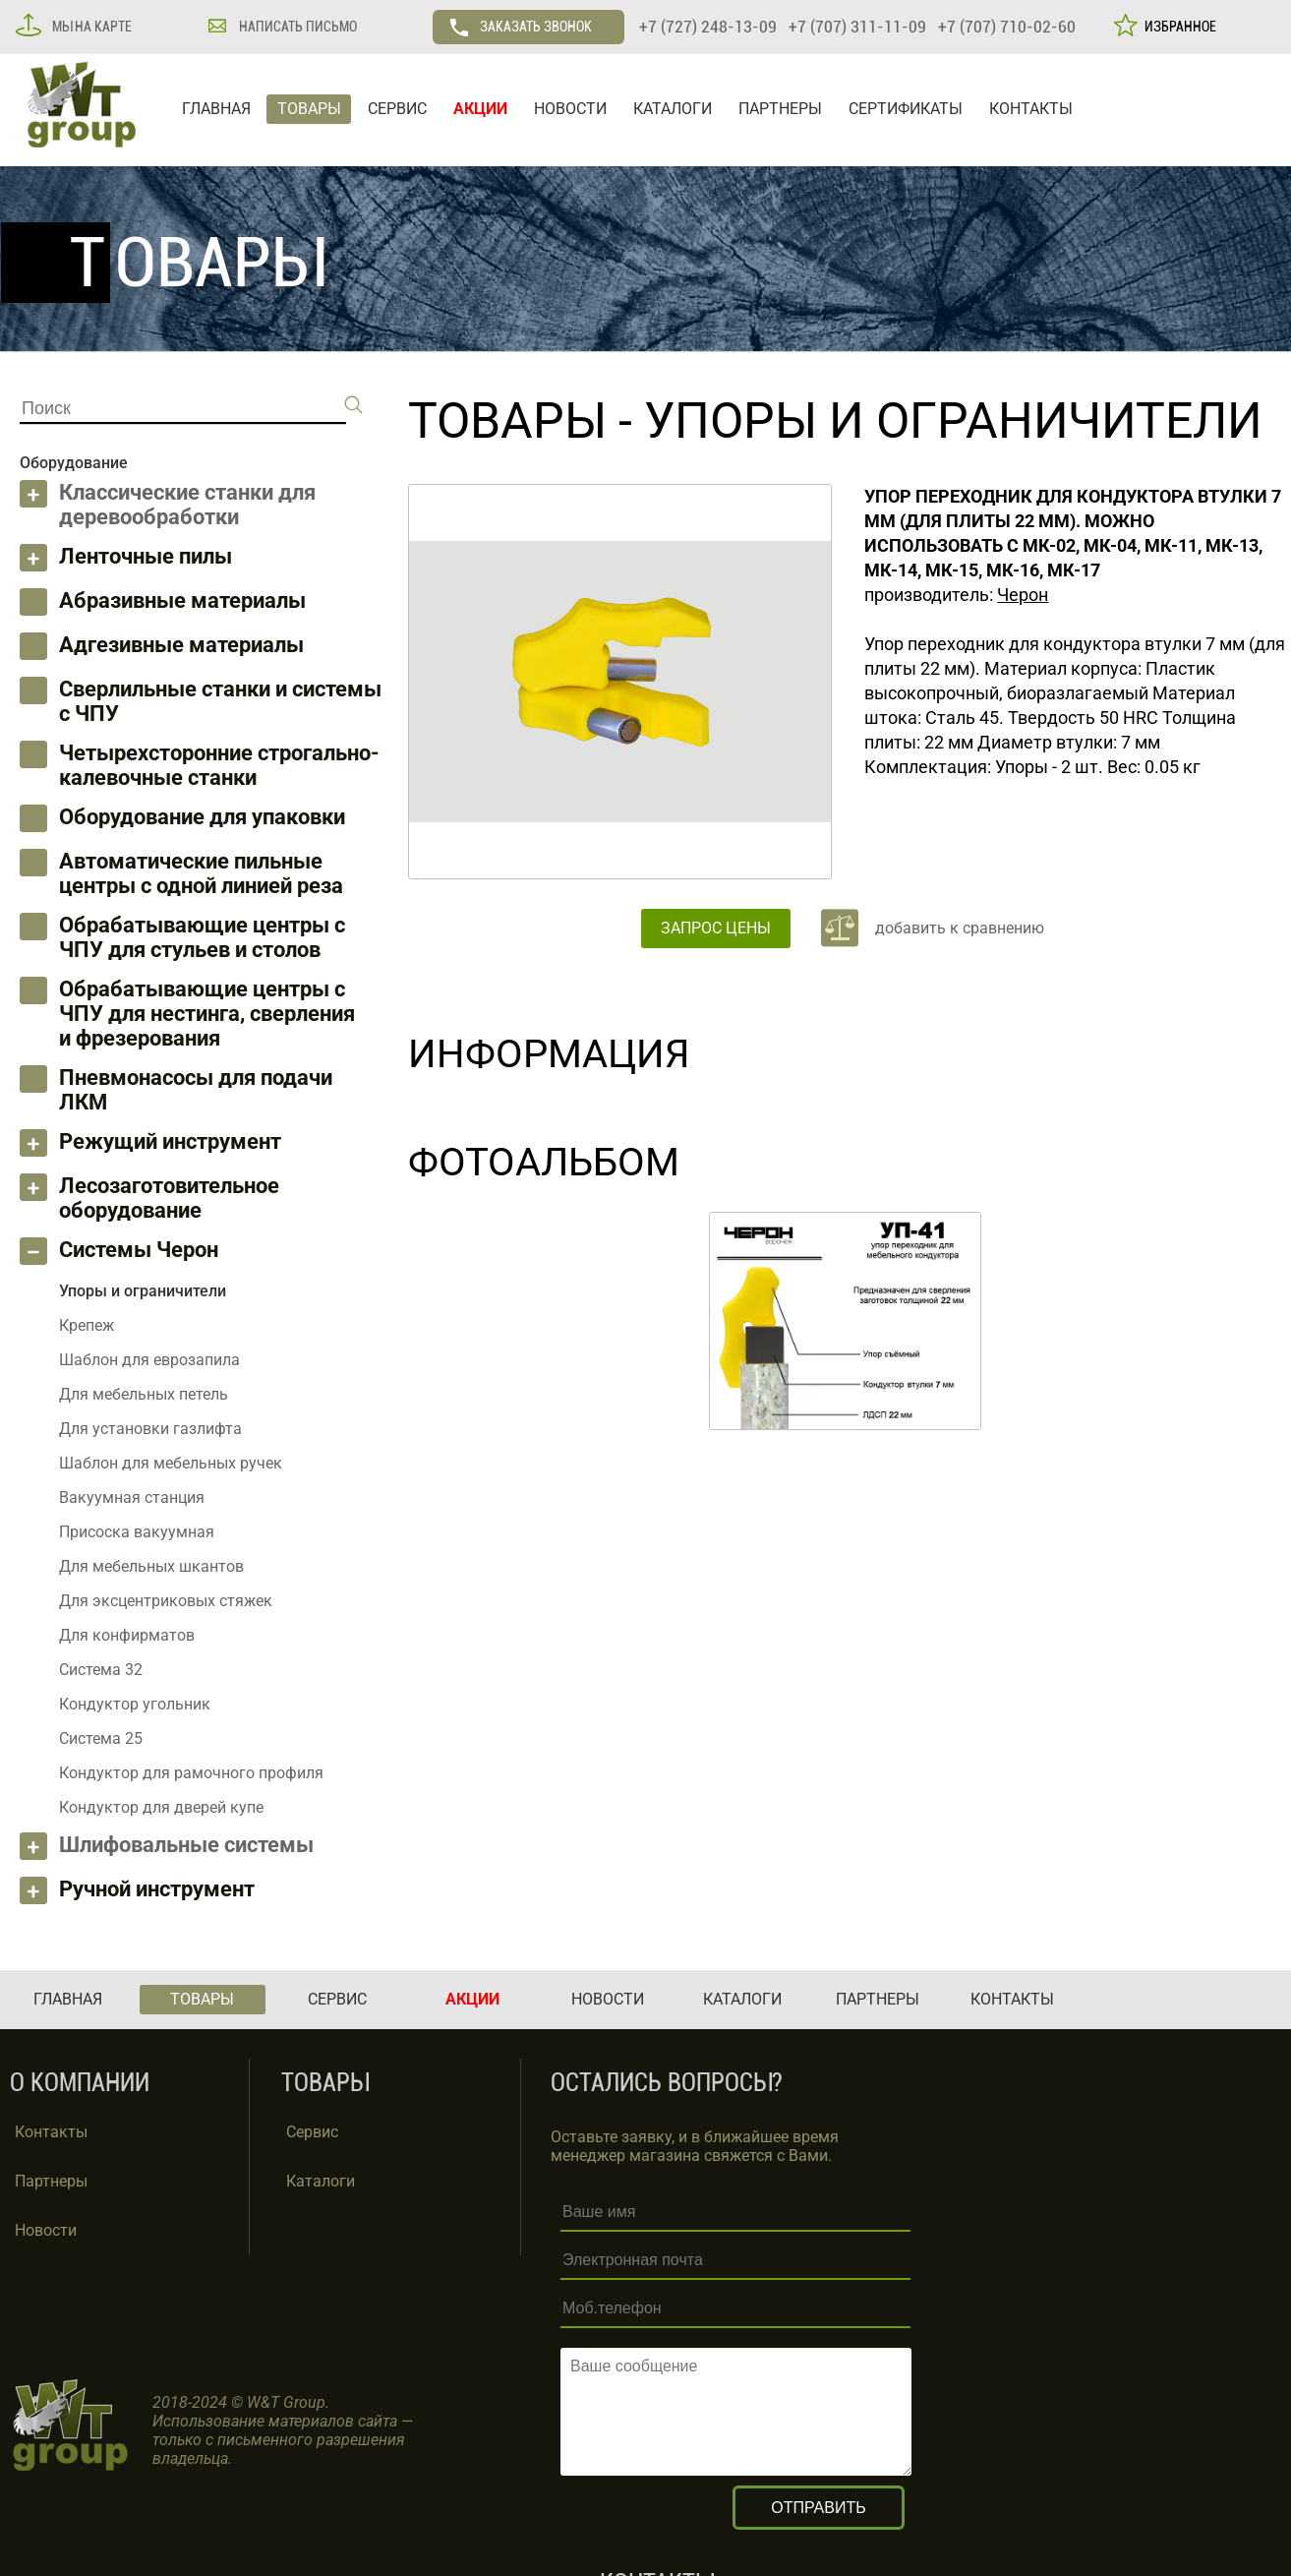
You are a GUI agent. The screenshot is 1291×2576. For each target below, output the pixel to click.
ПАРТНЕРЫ (780, 108)
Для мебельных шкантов (151, 1566)
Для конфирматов (127, 1635)
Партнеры (51, 2181)
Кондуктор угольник (134, 1704)
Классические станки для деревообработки (187, 504)
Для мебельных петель (143, 1394)
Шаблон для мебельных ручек (170, 1463)
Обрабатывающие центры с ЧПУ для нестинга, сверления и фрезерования (207, 1013)
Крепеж (86, 1325)
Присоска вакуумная (136, 1532)
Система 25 (101, 1738)
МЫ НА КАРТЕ (90, 26)
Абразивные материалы (182, 600)
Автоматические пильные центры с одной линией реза (201, 873)
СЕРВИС (397, 108)
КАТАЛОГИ (672, 108)
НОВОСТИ (570, 108)
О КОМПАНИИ (79, 2082)
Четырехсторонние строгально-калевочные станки (219, 765)
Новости (46, 2230)
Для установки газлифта (150, 1428)
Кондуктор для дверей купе (161, 1807)
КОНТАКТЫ (1031, 108)
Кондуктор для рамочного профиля (191, 1773)
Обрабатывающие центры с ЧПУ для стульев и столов (202, 937)
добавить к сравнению (959, 928)
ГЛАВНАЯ (216, 108)
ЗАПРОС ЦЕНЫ (716, 928)
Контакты (51, 2132)
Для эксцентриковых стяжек (165, 1600)
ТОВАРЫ (309, 108)
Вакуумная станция (132, 1497)
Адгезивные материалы (181, 644)
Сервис (312, 2132)
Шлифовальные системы (186, 1844)
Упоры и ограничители (953, 420)
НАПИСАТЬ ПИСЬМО (296, 26)
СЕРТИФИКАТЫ (906, 108)
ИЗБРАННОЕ (1177, 26)
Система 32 (101, 1669)
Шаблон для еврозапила (149, 1359)
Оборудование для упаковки (202, 817)
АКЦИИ (480, 108)
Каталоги (320, 2181)
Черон (1022, 594)
